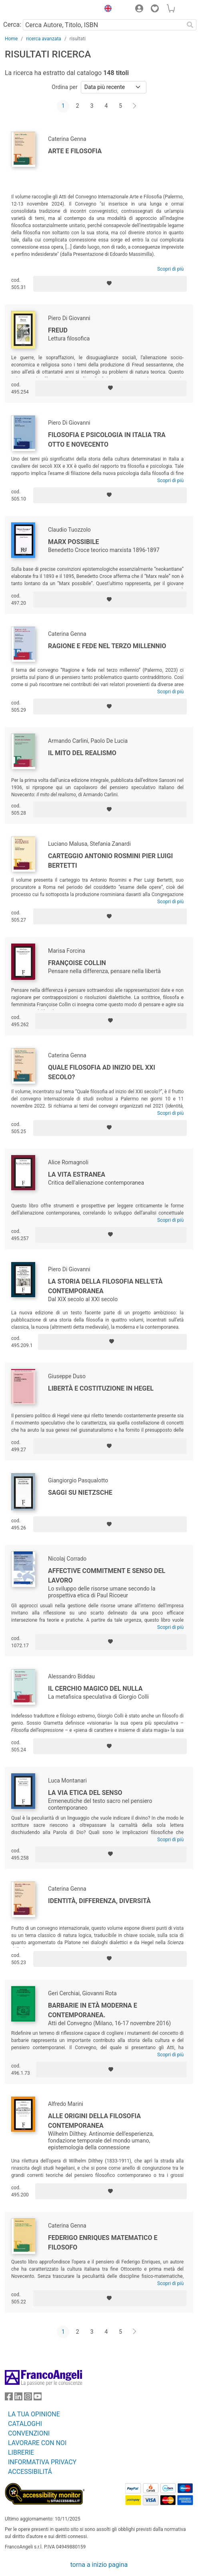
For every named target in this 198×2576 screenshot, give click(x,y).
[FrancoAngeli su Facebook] (9, 2398)
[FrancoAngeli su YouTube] (38, 2398)
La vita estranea (76, 1174)
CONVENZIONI (29, 2433)
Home (11, 39)
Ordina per (64, 87)
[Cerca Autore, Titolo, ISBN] (103, 24)
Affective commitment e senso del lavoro (106, 1575)
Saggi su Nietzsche (80, 1492)
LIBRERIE (21, 2452)
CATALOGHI (25, 2424)
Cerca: (12, 24)
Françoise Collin (77, 963)
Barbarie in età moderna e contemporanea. (92, 2010)
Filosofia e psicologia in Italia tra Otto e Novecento (107, 439)
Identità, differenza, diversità (99, 1901)
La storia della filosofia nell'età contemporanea (105, 1286)
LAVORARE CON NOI (37, 2443)
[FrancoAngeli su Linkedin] (18, 2398)
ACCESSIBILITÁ (30, 2471)
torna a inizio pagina (99, 2564)
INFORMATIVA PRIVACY (42, 2462)
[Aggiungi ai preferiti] (110, 284)
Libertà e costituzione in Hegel (101, 1388)
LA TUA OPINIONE (34, 2414)
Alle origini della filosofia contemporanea (94, 2120)
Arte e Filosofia (75, 151)
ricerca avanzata (43, 39)
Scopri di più (170, 269)
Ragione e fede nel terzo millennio (107, 646)
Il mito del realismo (82, 753)
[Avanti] (134, 106)
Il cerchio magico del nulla (95, 1688)
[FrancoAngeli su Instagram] (28, 2398)
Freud (58, 330)
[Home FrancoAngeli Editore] (32, 9)
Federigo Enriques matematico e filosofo (103, 2242)
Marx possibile (73, 542)
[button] (106, 9)
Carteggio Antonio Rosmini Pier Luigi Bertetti (110, 860)
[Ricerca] (190, 24)
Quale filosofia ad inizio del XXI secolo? (101, 1072)
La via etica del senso (85, 1792)
